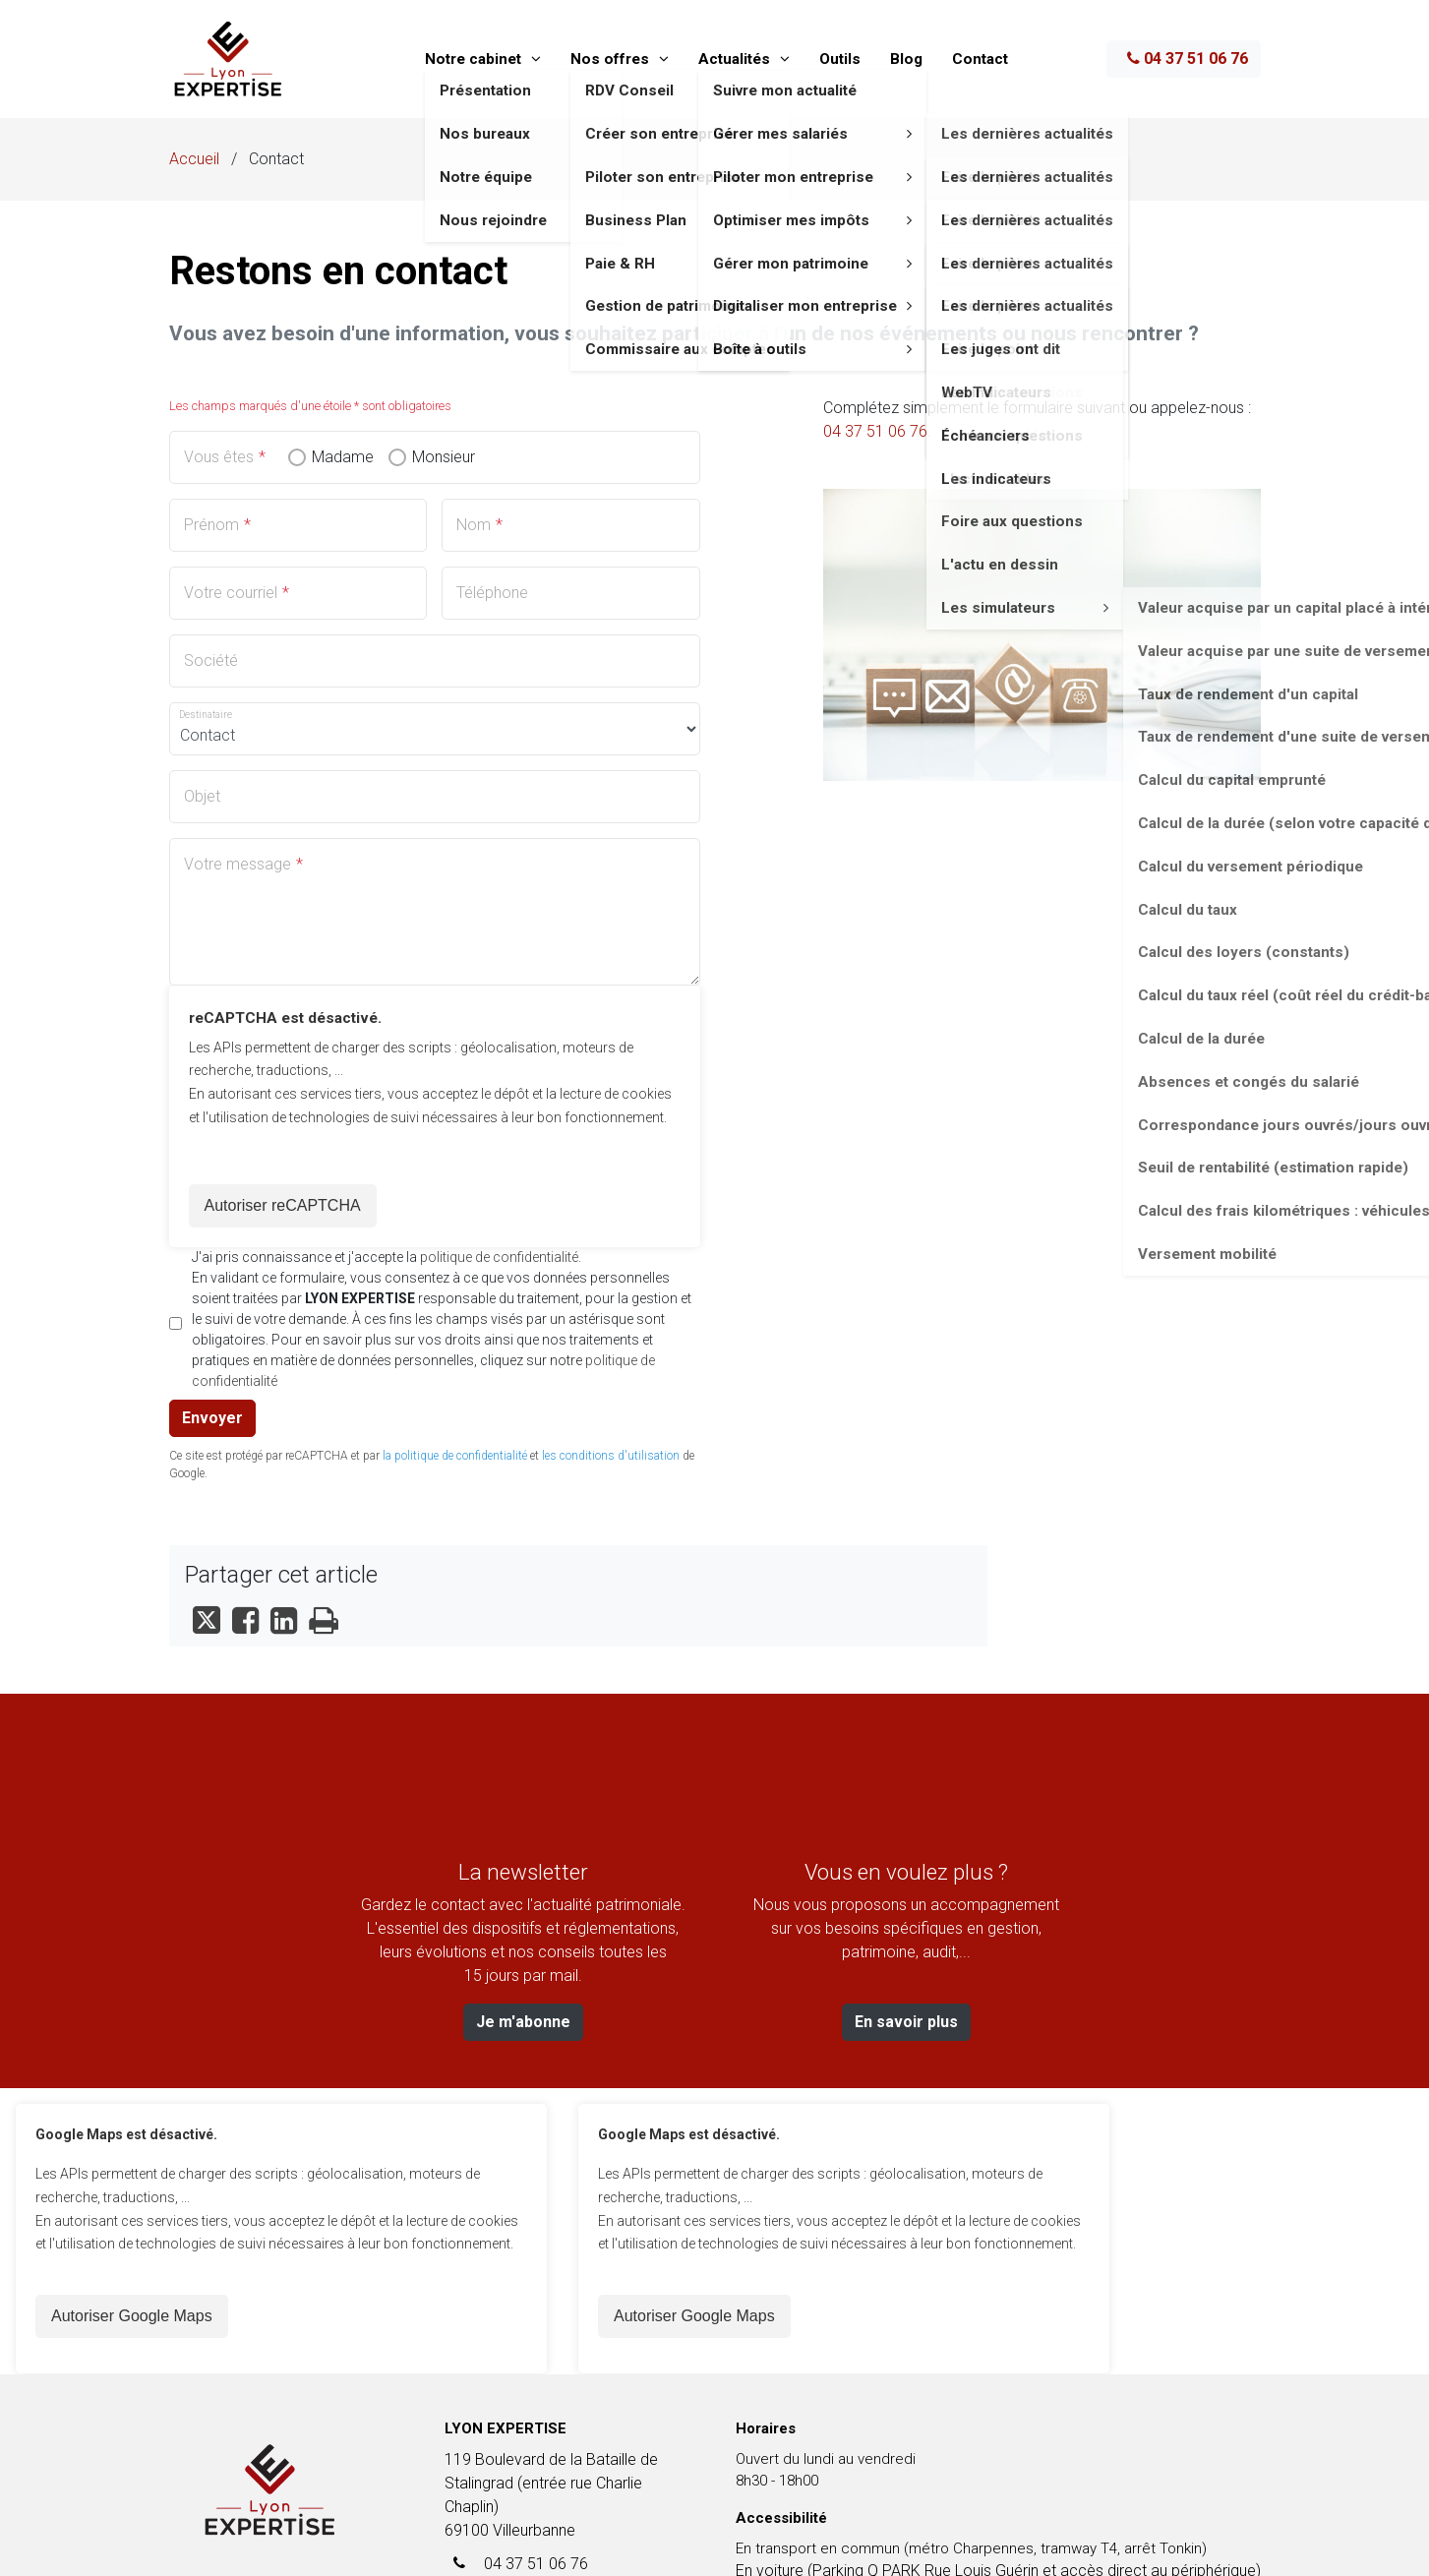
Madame (343, 457)
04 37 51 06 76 (1187, 58)
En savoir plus (906, 2021)
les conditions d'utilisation (611, 1456)
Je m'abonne (523, 2021)
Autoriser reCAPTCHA (283, 1205)
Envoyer (212, 1417)
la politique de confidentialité (455, 1456)
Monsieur (443, 457)
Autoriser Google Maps (131, 2315)
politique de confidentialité (499, 1257)
